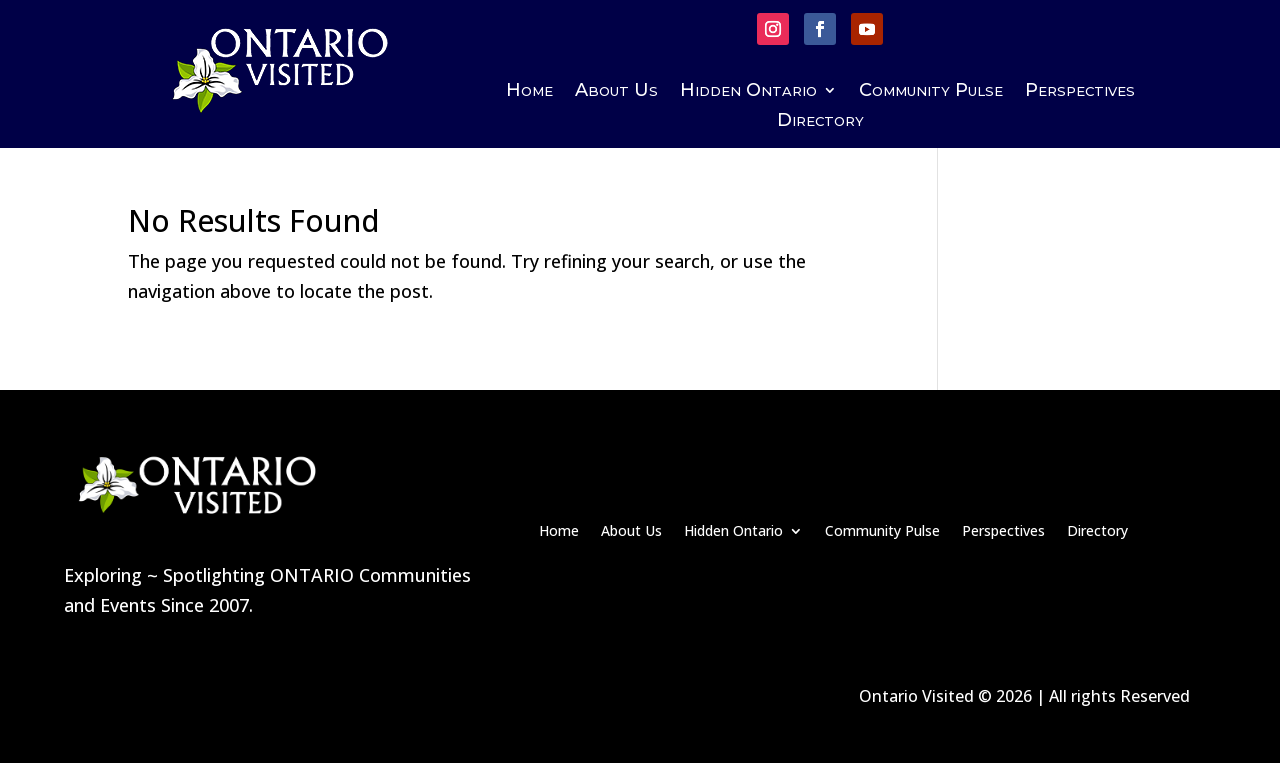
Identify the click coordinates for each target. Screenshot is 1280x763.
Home (529, 92)
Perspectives (1080, 92)
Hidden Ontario (748, 92)
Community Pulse (931, 92)
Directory (820, 122)
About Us (616, 92)
